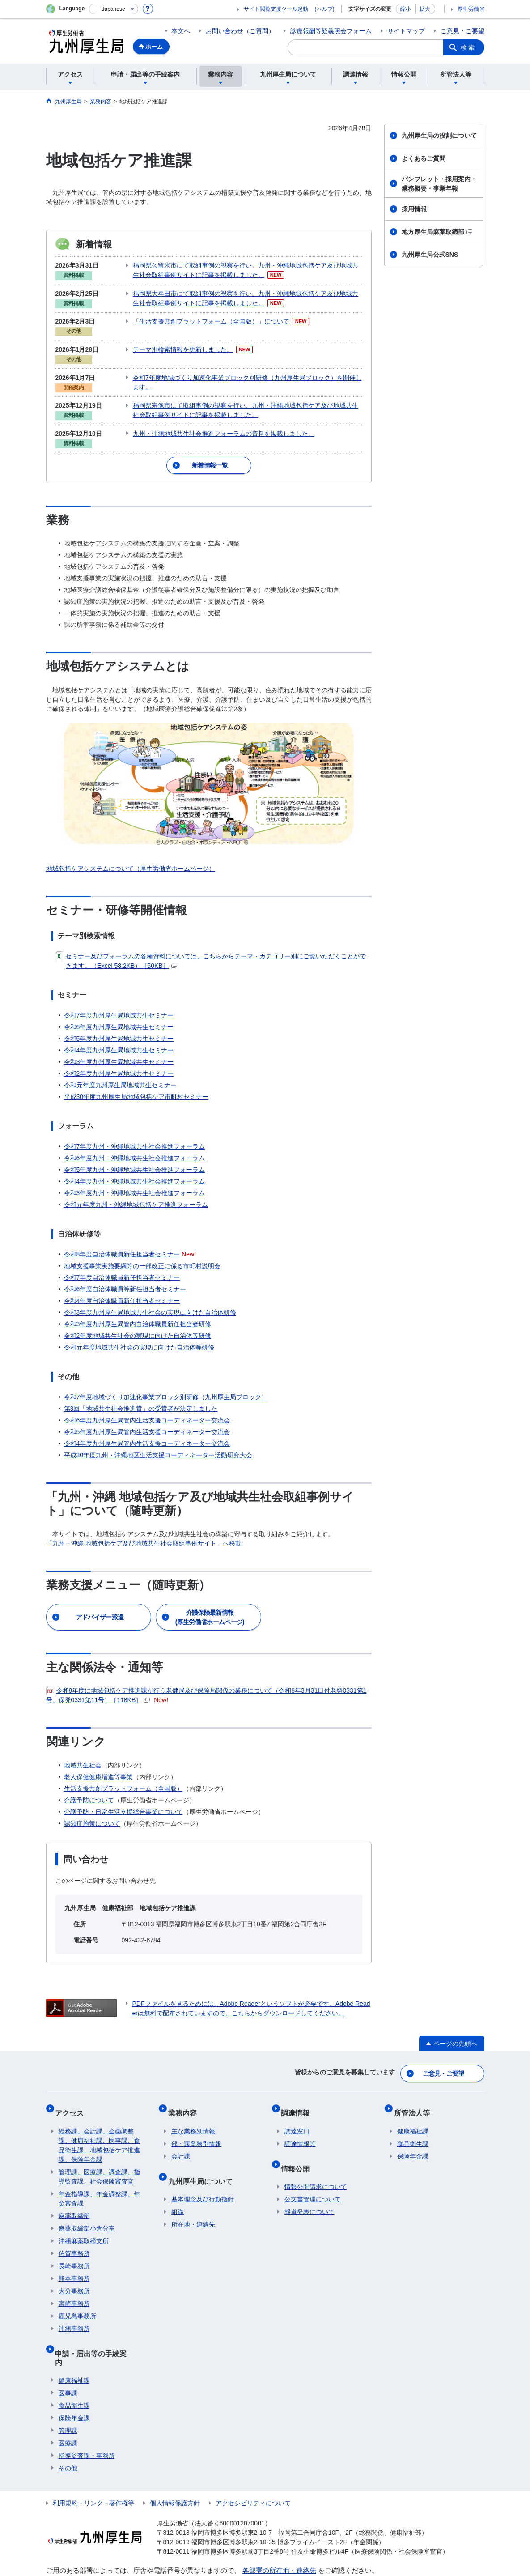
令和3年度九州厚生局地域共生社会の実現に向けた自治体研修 (150, 1297)
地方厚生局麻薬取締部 (437, 231)
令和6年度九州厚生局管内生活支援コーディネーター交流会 (147, 1405)
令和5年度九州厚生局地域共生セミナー (119, 1023)
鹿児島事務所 (77, 2291)
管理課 (68, 2389)
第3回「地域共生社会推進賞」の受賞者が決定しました (141, 1393)
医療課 (68, 2402)
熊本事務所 (74, 2253)
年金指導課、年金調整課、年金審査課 (99, 2174)
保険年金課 (74, 2377)
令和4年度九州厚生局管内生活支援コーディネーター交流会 (147, 1428)
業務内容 (185, 2091)
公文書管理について (312, 2167)
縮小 (405, 9)
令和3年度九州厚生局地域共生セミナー (119, 1047)
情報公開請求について (315, 2155)
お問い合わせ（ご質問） (240, 31)
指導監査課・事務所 (87, 2414)
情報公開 (298, 2140)
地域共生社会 (83, 1750)
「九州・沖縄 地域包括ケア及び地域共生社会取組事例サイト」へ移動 (144, 1529)
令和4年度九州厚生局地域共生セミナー (119, 1035)
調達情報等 (300, 2119)
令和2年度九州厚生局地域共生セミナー (119, 1058)
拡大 (425, 9)
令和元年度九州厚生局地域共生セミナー (120, 1070)
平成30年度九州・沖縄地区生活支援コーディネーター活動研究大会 (158, 1440)
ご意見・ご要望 (462, 31)
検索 (468, 47)
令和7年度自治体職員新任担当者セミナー (122, 1262)
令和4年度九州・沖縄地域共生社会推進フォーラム (134, 1166)
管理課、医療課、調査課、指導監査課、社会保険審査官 (99, 2152)
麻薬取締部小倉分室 (87, 2203)
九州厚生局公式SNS (430, 254)
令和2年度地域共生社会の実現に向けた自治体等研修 (138, 1320)
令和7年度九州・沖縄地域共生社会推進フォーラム (134, 1131)
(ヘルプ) (325, 9)
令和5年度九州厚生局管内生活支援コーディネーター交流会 (147, 1417)
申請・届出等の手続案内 (98, 2325)
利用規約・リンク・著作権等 (93, 2462)
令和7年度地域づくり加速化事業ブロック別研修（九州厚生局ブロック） (166, 1382)
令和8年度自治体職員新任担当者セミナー (122, 1239)
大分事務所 (74, 2266)
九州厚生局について (203, 2152)
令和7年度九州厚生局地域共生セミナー (119, 1000)
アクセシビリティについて (253, 2462)
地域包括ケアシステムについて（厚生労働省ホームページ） (130, 854)
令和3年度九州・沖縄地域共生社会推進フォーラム (134, 1178)
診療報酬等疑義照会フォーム (331, 31)
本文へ (180, 31)
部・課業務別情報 (196, 2119)
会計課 (180, 2131)
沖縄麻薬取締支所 (84, 2216)
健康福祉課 (74, 2339)
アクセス (73, 2091)
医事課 (68, 2352)
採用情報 (414, 209)
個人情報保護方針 (175, 2462)
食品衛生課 (74, 2364)
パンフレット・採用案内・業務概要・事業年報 (439, 183)
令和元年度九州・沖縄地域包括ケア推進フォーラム (136, 1189)
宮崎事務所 (74, 2278)
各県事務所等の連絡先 (276, 2541)
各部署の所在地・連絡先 (279, 2529)
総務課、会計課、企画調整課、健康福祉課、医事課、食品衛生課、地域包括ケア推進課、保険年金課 (99, 2120)
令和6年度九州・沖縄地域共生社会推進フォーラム (134, 1143)
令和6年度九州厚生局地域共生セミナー (119, 1012)
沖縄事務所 (74, 2304)
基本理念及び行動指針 (202, 2167)
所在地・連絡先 (193, 2192)
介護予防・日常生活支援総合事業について (123, 1797)
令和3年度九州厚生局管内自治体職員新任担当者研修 (138, 1309)
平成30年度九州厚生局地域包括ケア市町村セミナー (136, 1082)
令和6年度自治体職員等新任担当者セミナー (125, 1274)
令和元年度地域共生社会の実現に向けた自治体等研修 (139, 1332)
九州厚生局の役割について (439, 135)
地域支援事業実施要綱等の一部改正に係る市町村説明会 (142, 1251)
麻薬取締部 (74, 2191)
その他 (68, 2427)
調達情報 (298, 2091)
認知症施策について (92, 1808)
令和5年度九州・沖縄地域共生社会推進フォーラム (134, 1154)
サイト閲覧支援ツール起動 (276, 9)
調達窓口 (297, 2106)
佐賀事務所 (74, 2228)
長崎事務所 (74, 2241)
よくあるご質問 (423, 158)
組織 (177, 2180)
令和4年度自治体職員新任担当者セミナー (122, 1286)
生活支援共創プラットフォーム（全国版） (123, 1773)
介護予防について (89, 1785)
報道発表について (309, 2180)
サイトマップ (406, 31)
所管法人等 (415, 2091)
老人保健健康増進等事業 (98, 1762)
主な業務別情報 (193, 2106)
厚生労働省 (471, 9)
